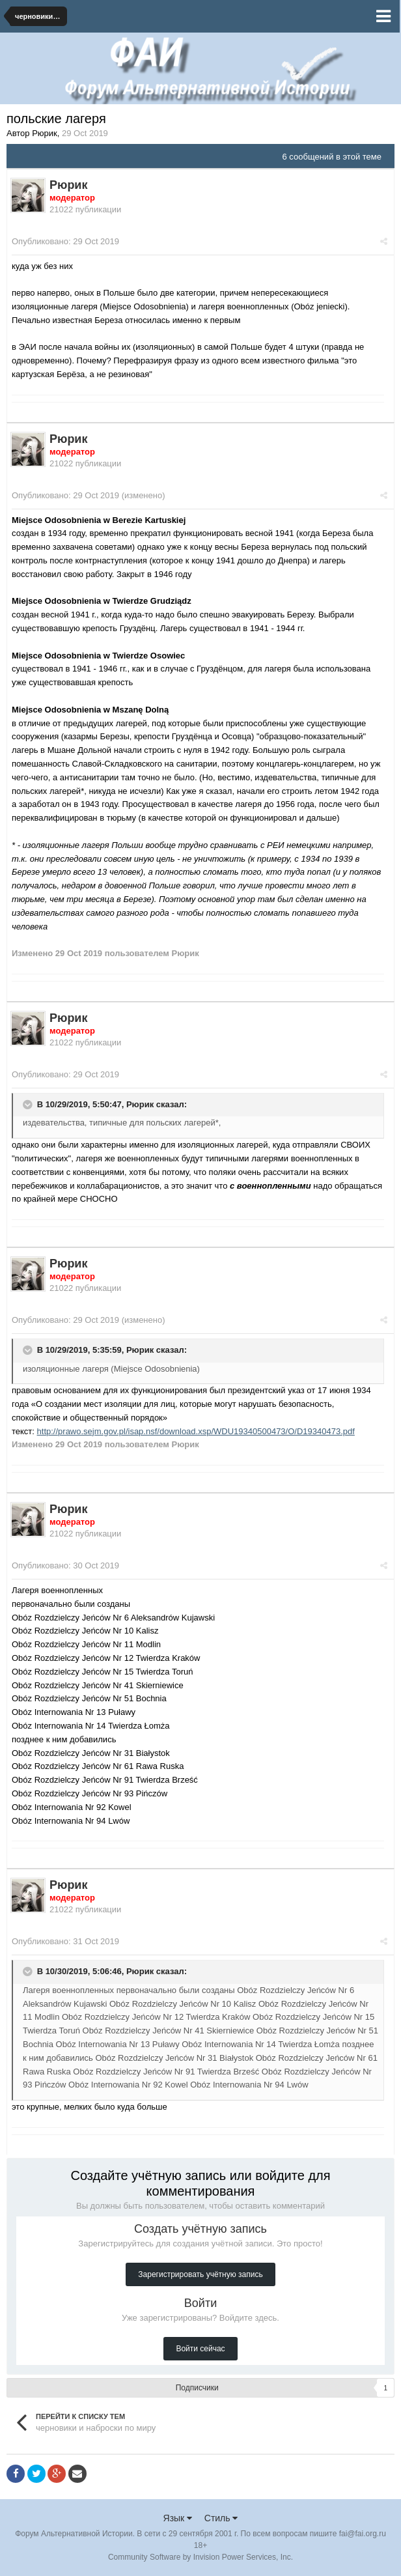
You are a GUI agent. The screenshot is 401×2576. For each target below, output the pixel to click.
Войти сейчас (200, 2348)
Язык (178, 2518)
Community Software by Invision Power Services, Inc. (200, 2557)
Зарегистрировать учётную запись (200, 2274)
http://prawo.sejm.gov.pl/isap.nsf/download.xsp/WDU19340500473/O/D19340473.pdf (196, 1431)
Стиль (221, 2518)
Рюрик (140, 1104)
